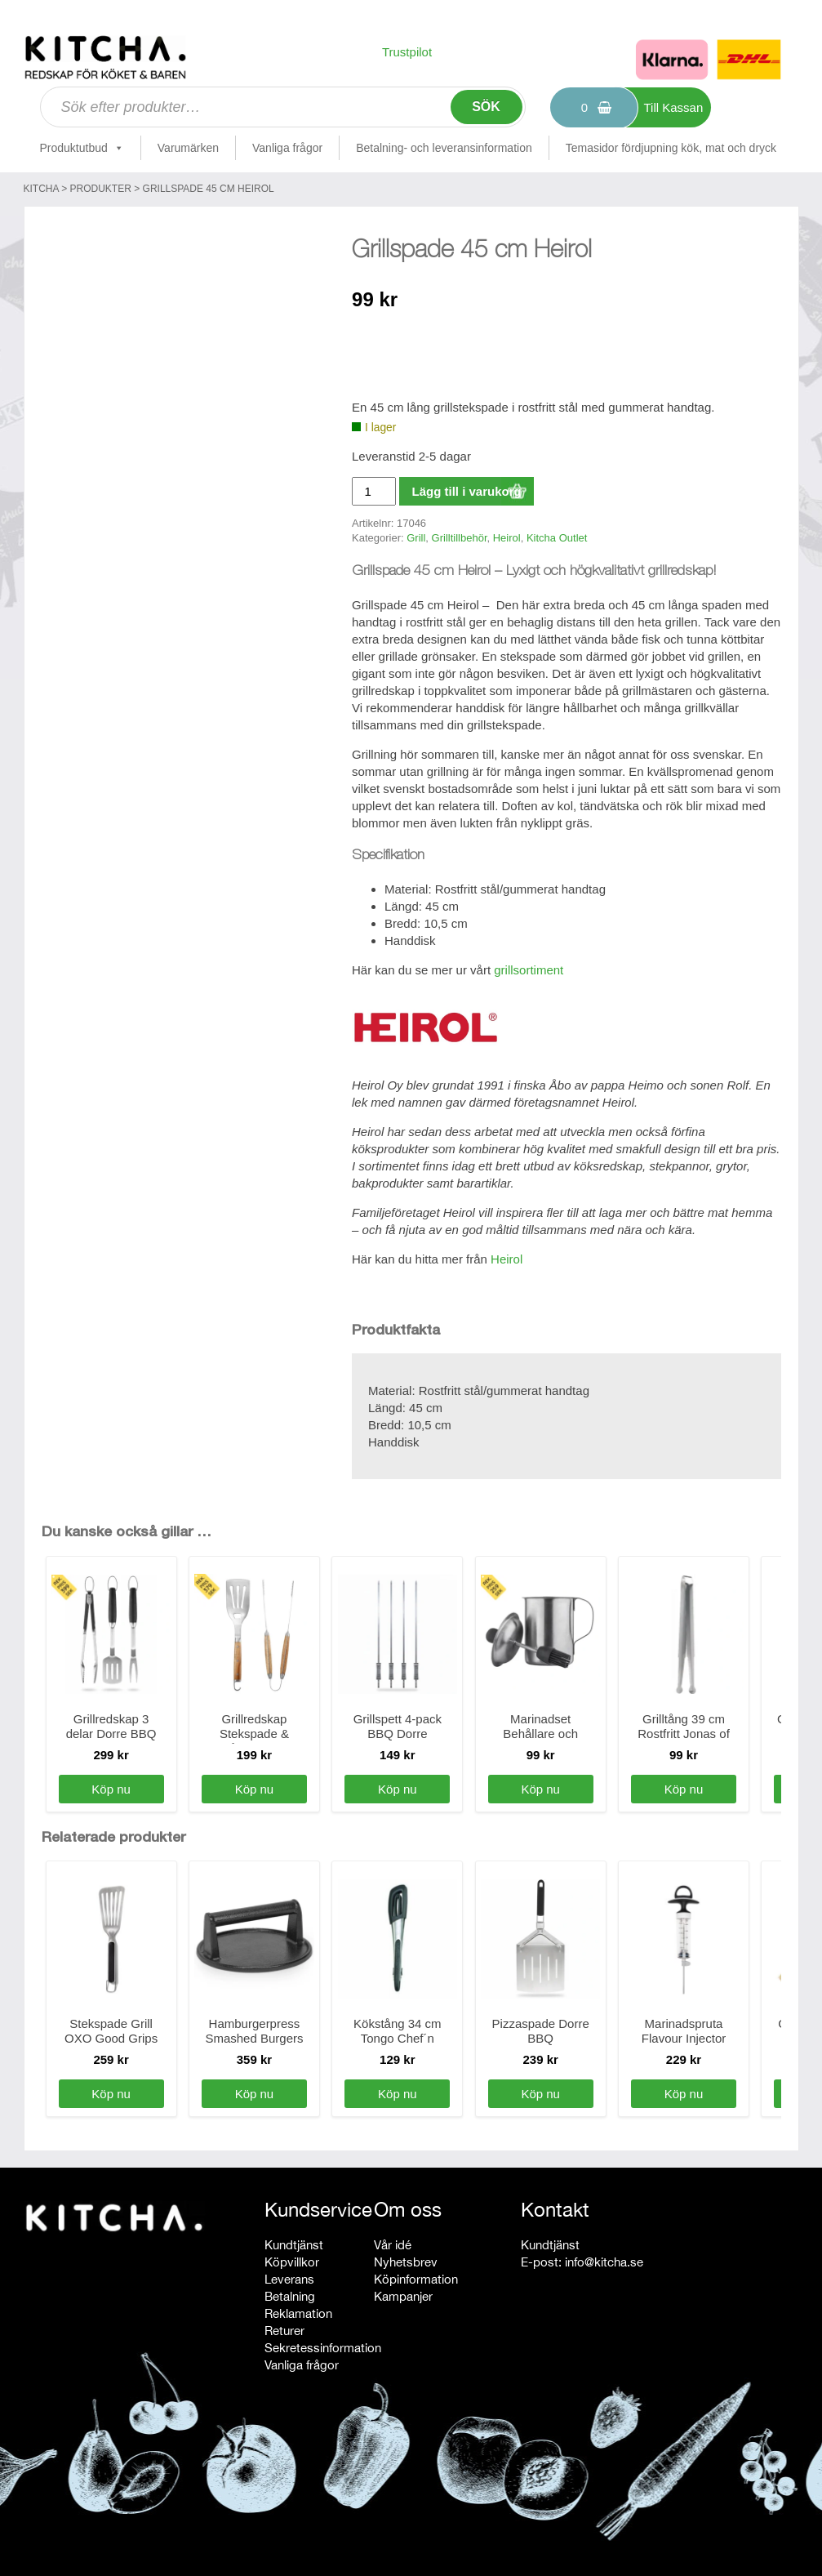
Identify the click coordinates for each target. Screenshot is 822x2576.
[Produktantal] (374, 491)
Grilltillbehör (459, 538)
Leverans (289, 2279)
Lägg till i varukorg (466, 491)
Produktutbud (82, 148)
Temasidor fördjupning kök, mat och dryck (671, 147)
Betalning (289, 2296)
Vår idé (392, 2245)
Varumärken (188, 147)
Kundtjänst (293, 2245)
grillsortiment (528, 970)
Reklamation (298, 2313)
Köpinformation (416, 2279)
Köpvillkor (291, 2262)
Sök (486, 107)
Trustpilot (407, 52)
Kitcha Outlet (557, 538)
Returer (284, 2331)
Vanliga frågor (287, 147)
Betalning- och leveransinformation (444, 147)
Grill (416, 538)
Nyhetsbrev (406, 2262)
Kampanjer (403, 2296)
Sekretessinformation (322, 2348)
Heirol (507, 538)
